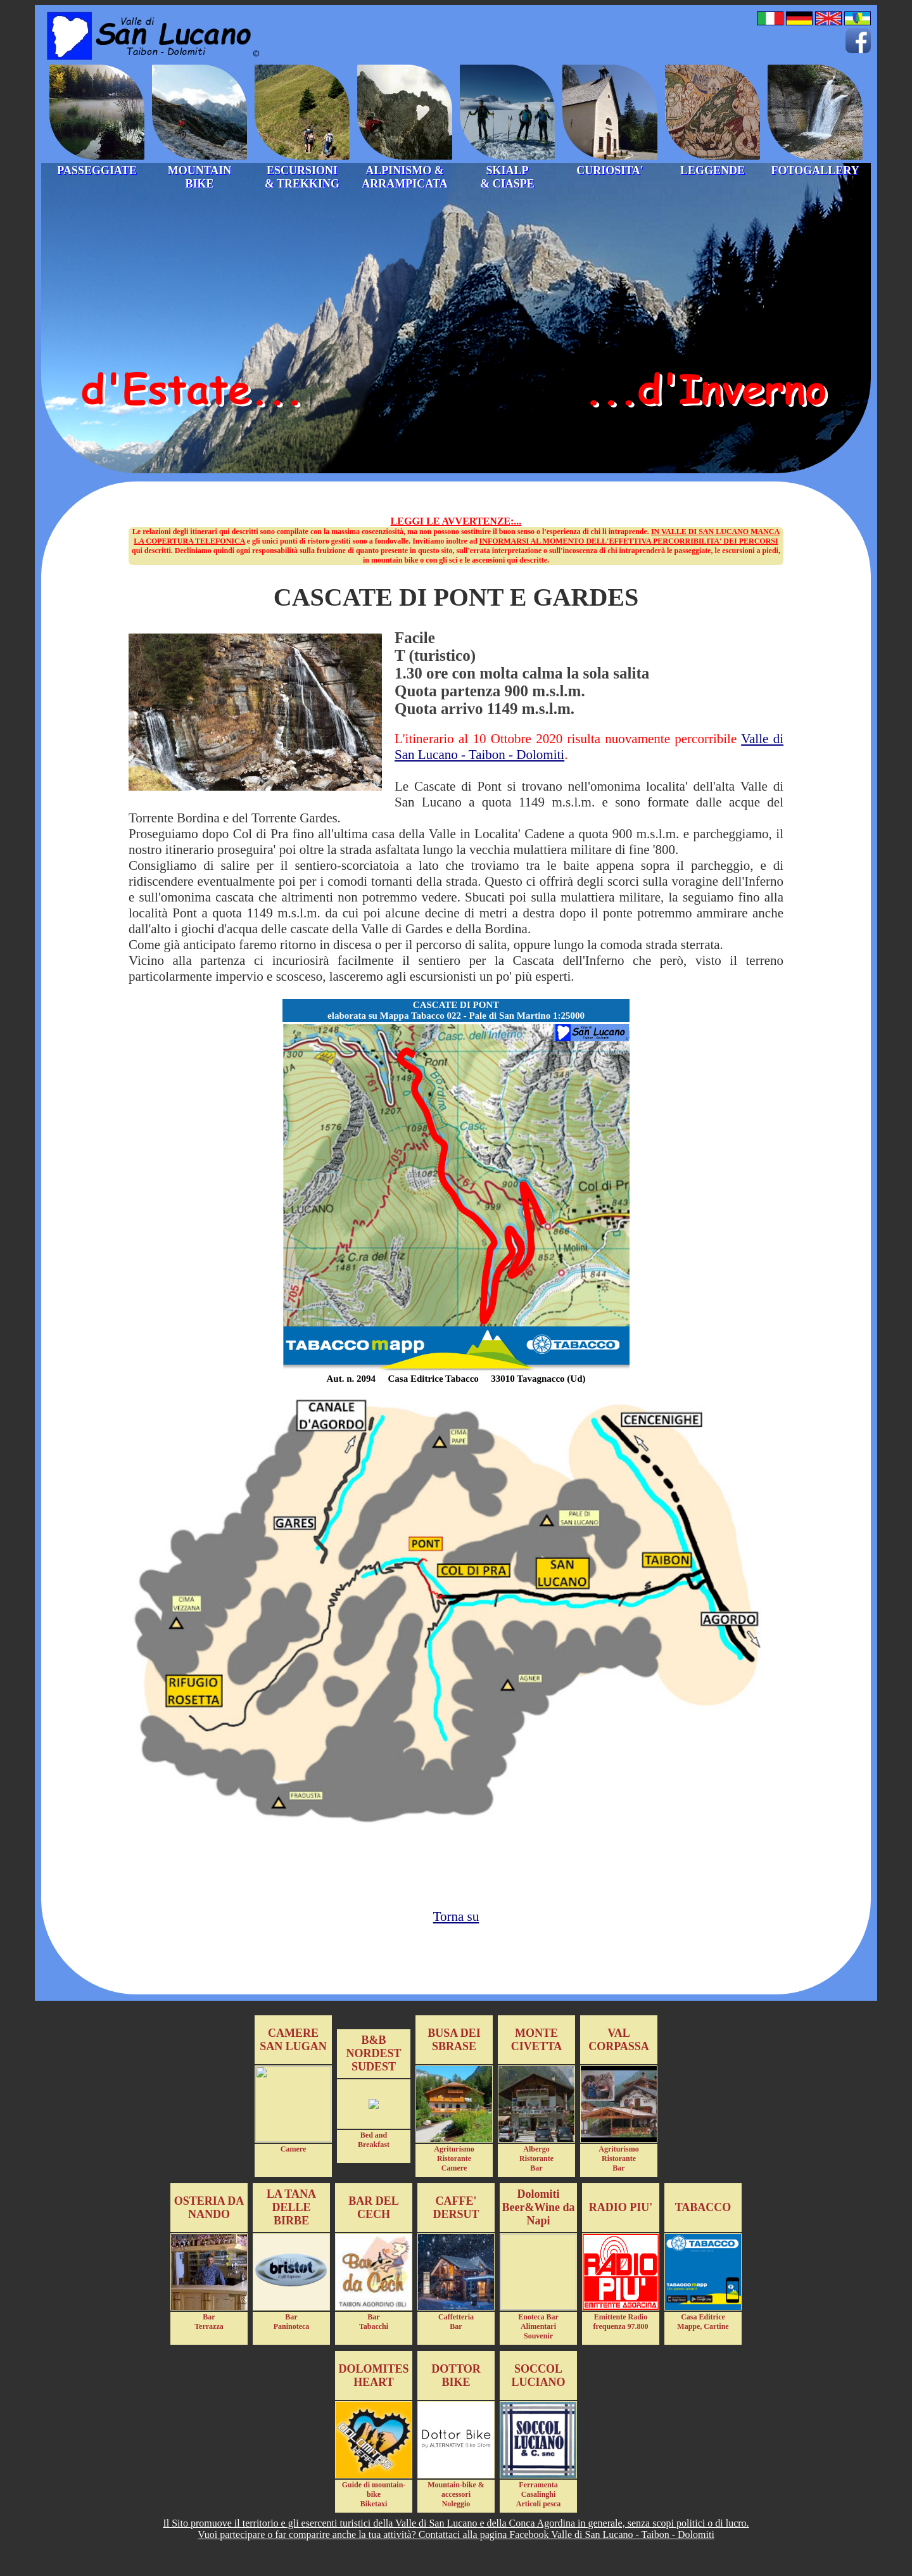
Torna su (456, 1916)
